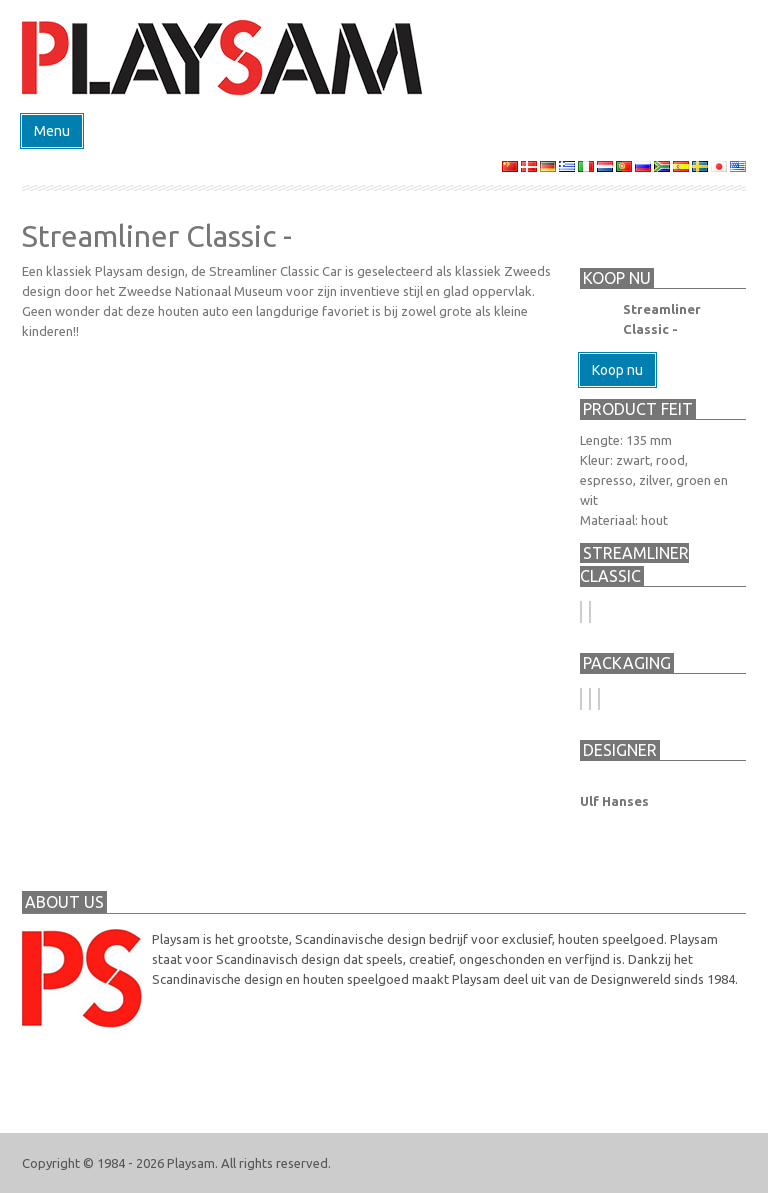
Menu (52, 131)
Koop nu (617, 370)
